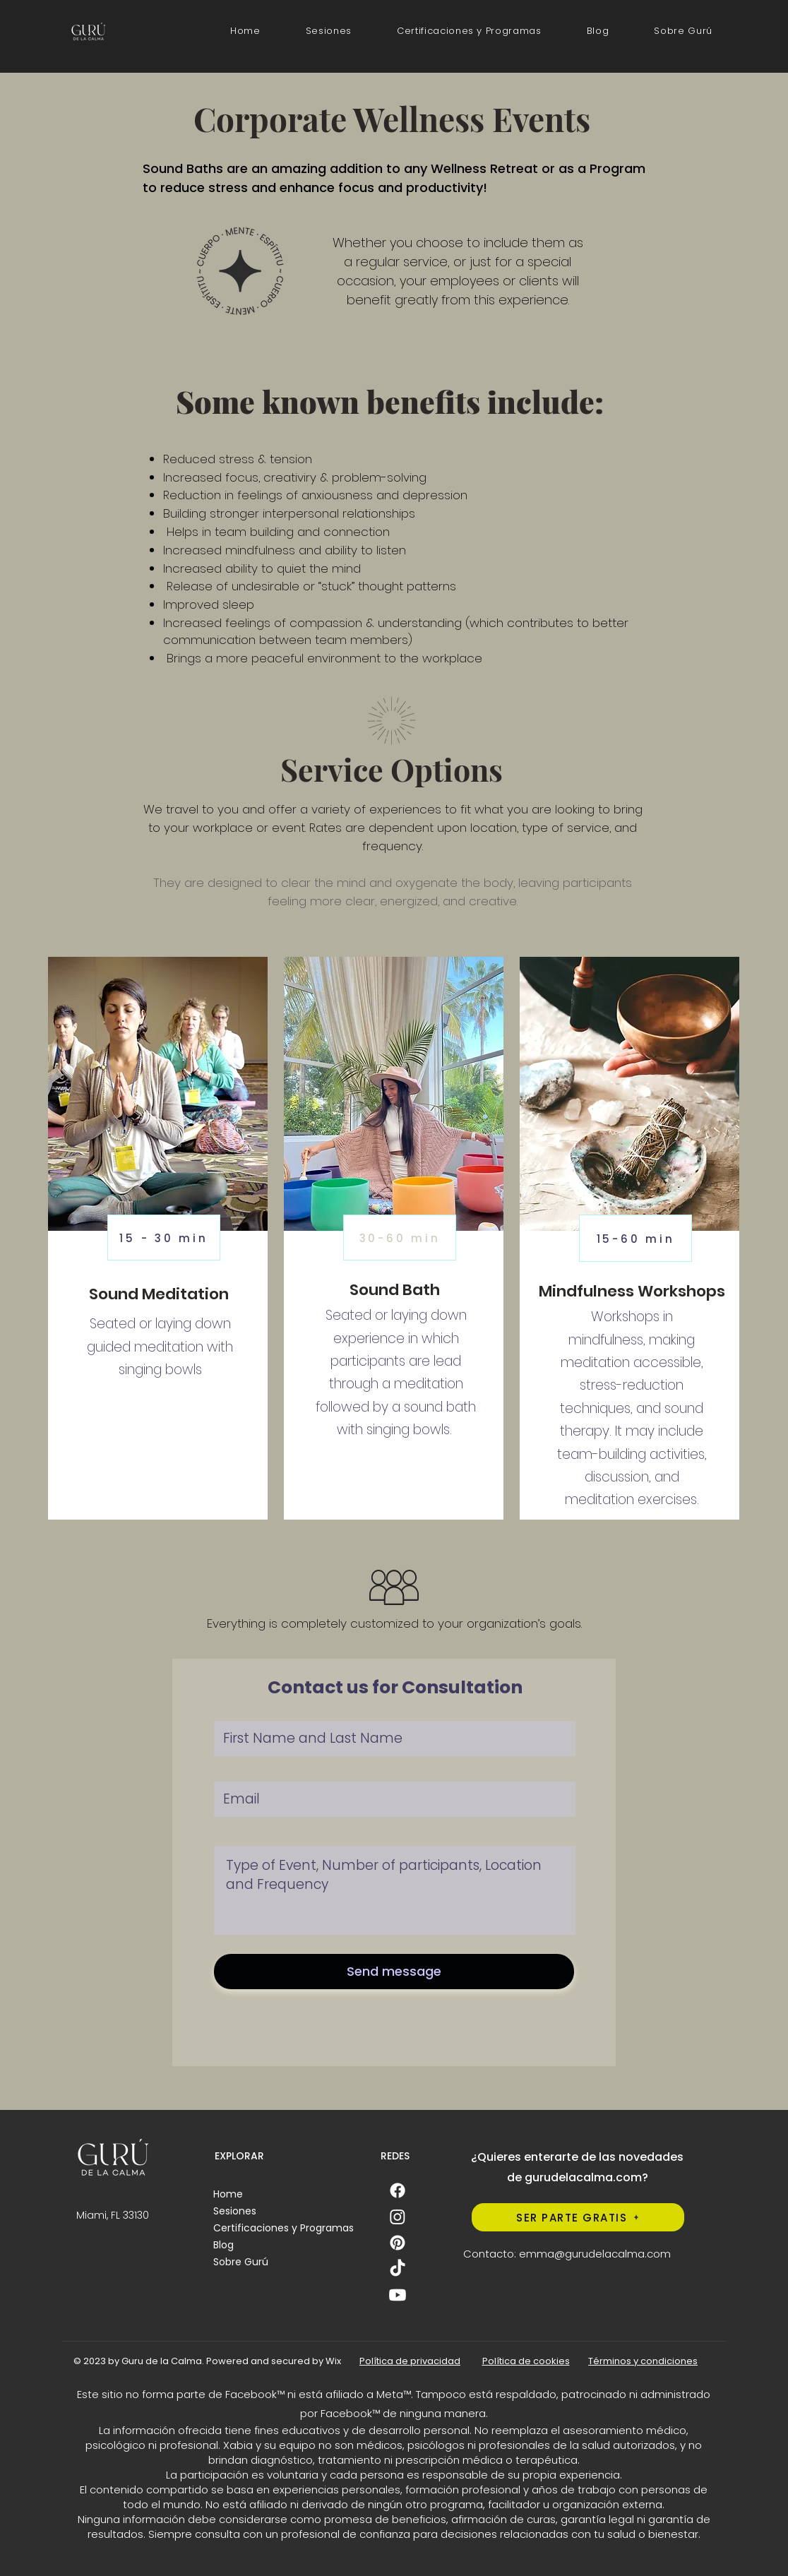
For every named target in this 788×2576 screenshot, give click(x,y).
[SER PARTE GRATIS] (578, 2217)
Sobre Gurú (240, 2262)
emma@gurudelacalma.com (595, 2253)
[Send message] (394, 1971)
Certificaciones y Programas (283, 2228)
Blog (223, 2245)
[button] (469, 31)
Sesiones (234, 2211)
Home (228, 2194)
